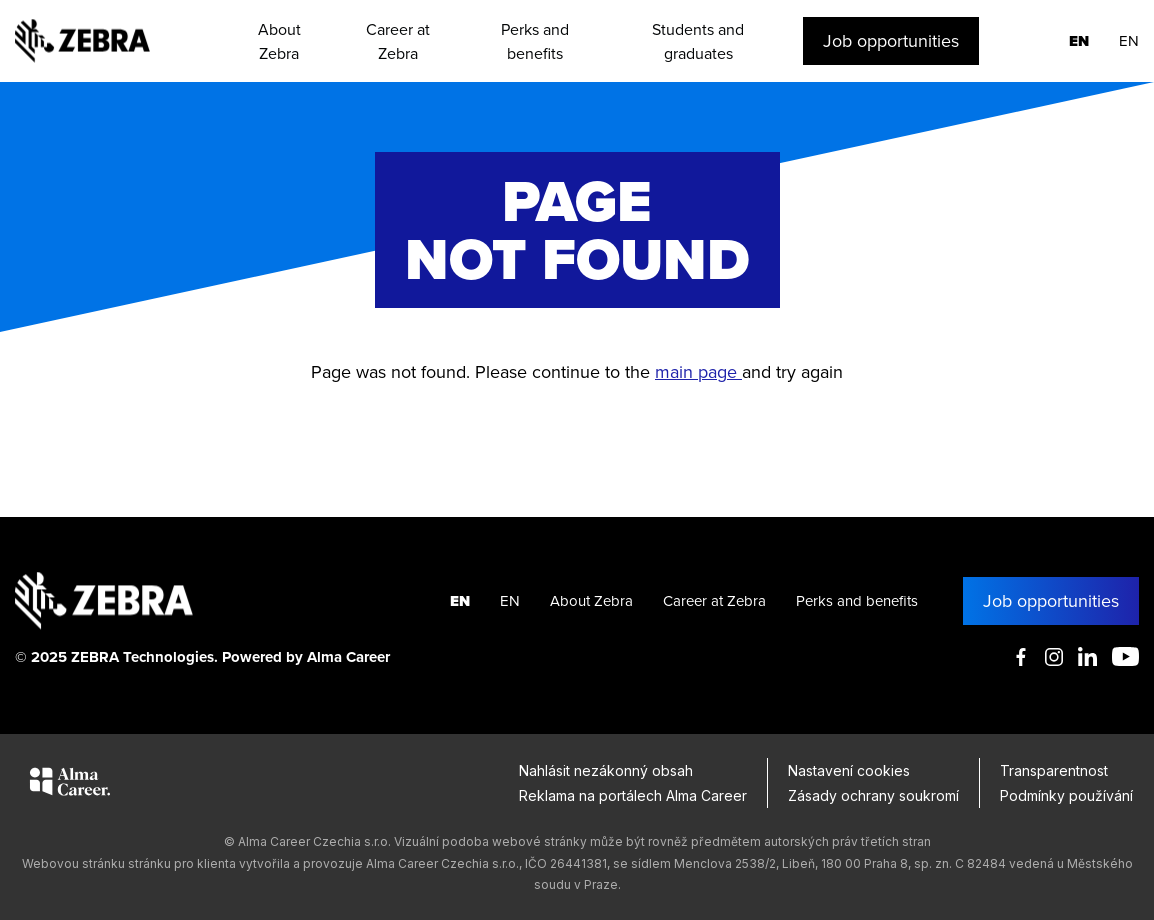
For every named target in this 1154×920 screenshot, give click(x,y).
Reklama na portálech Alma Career (633, 795)
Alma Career (348, 657)
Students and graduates (698, 41)
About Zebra (279, 41)
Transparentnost (1054, 770)
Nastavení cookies (849, 770)
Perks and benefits (535, 41)
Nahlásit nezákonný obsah (606, 770)
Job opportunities (891, 40)
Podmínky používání (1066, 795)
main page (698, 371)
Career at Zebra (398, 41)
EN (1079, 41)
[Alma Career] (70, 785)
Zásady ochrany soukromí (873, 795)
